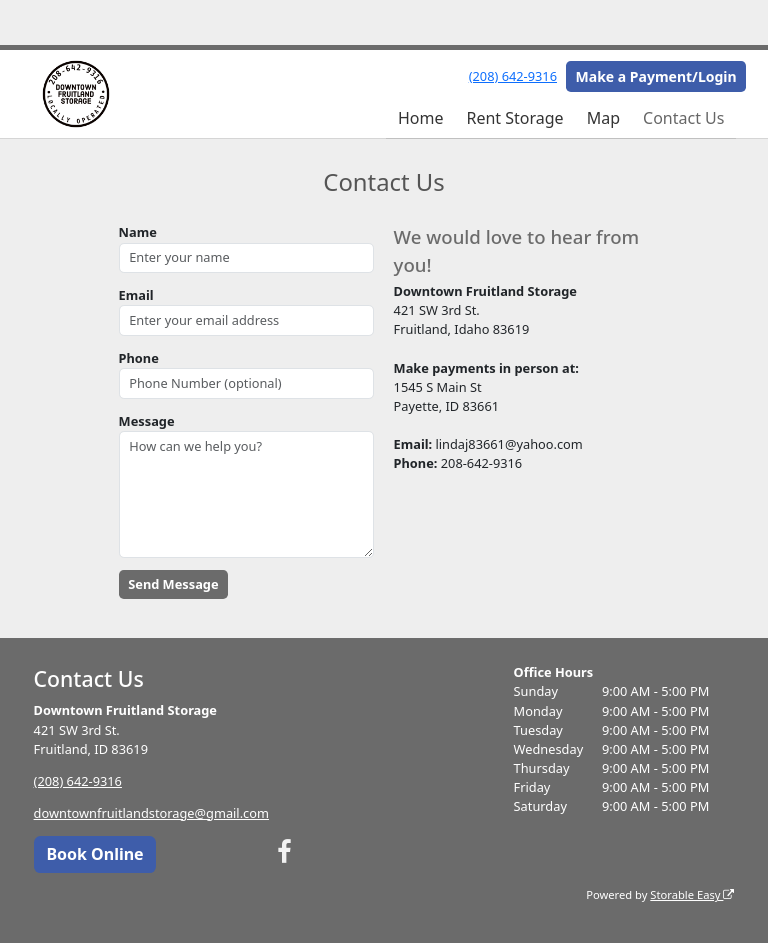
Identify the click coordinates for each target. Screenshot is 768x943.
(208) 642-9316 (513, 76)
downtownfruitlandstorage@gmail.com (151, 813)
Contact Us (683, 118)
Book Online (94, 854)
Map (603, 118)
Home (421, 118)
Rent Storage (514, 118)
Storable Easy (692, 894)
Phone (139, 358)
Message (147, 421)
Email (136, 295)
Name (138, 232)
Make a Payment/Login (656, 76)
